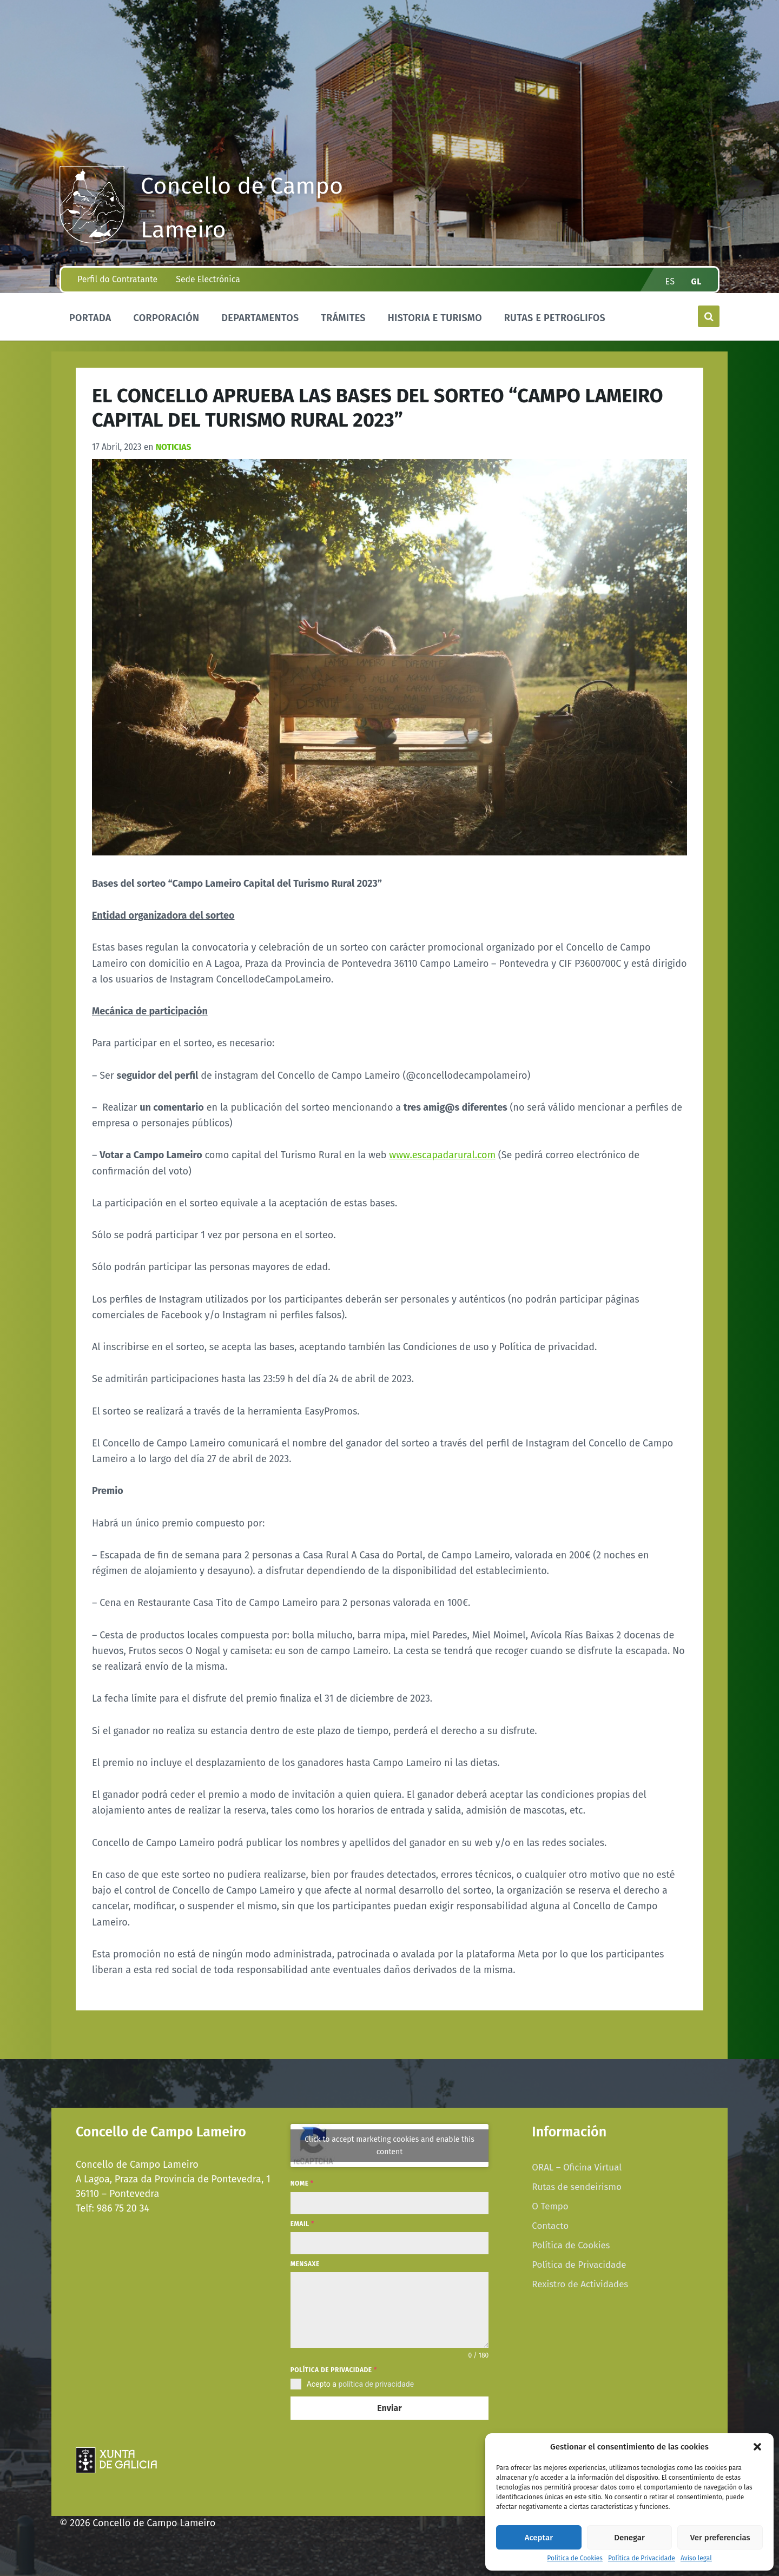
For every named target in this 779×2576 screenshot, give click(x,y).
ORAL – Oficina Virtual (577, 2167)
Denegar (629, 2537)
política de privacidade (376, 2384)
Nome (302, 2183)
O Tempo (550, 2206)
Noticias (174, 447)
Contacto (550, 2225)
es (670, 281)
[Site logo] (92, 240)
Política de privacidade (334, 2370)
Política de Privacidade (641, 2558)
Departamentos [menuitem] (260, 318)
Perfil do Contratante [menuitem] (117, 279)
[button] (757, 2446)
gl (696, 281)
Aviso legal (696, 2558)
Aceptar (539, 2537)
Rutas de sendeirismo (576, 2186)
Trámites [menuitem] (343, 318)
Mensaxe (305, 2264)
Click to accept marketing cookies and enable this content (389, 2145)
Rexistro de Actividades (580, 2284)
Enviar (389, 2408)
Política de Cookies (575, 2558)
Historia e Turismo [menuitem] (435, 318)
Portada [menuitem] (90, 318)
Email (302, 2224)
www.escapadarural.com (442, 1155)
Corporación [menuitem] (166, 318)
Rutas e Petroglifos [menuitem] (554, 318)
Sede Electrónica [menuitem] (208, 279)
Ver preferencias (720, 2537)
